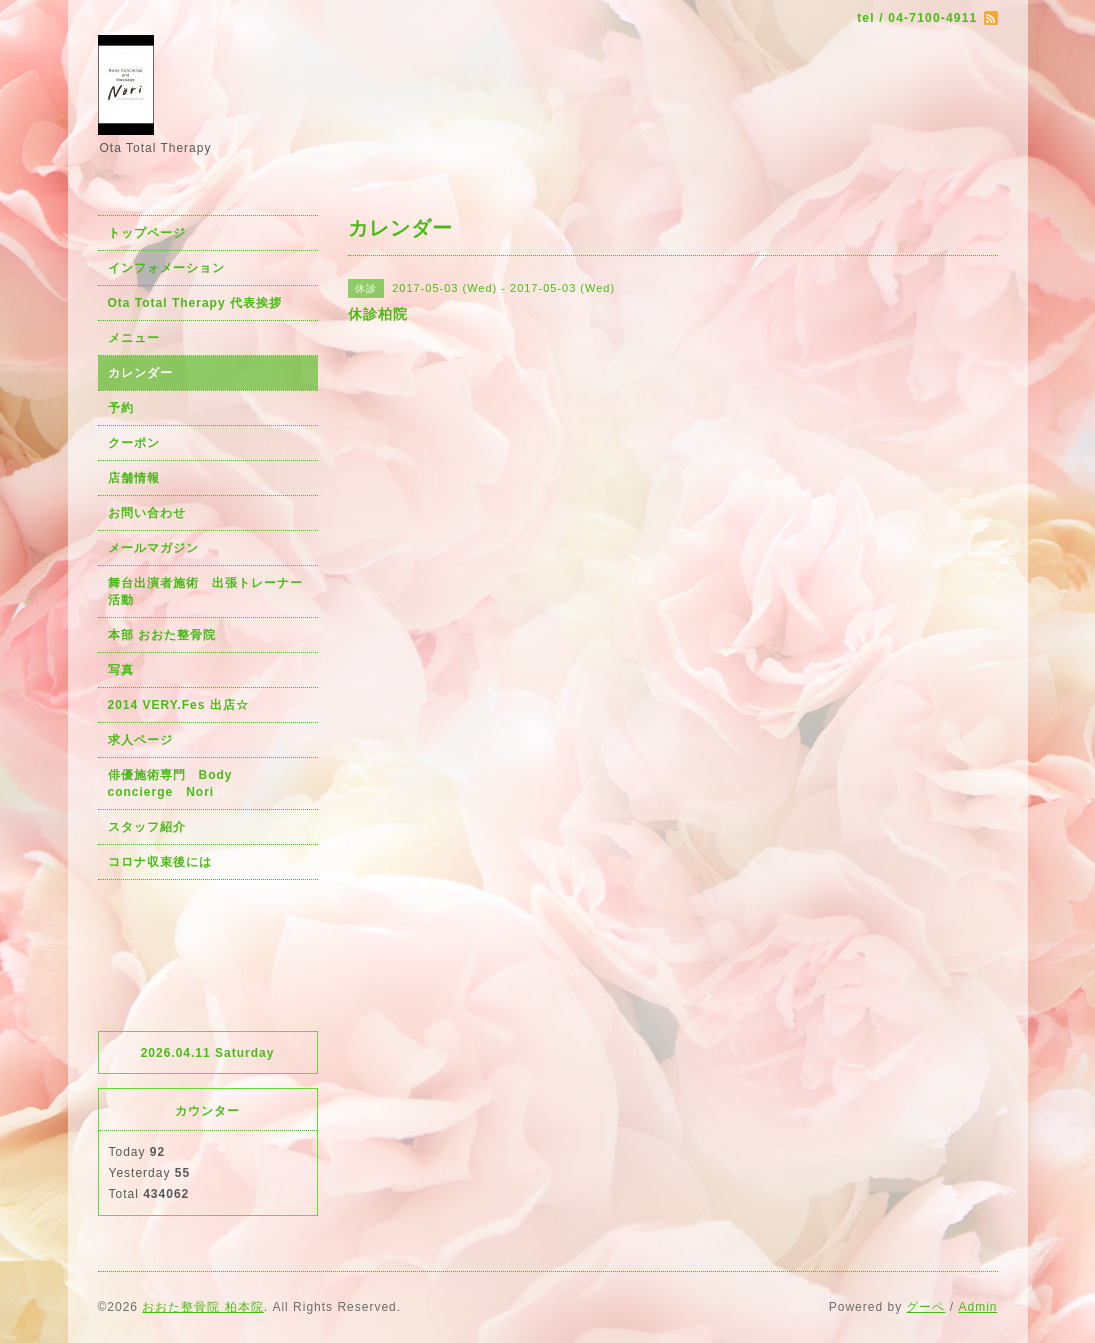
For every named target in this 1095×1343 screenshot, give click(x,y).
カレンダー (140, 373)
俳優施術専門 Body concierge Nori (177, 783)
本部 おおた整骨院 (162, 635)
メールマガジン (153, 548)
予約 (121, 408)
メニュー (134, 338)
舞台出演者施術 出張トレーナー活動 (205, 591)
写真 (121, 670)
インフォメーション (166, 268)
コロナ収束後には (160, 862)
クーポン (134, 443)
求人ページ (140, 740)
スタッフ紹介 (147, 827)
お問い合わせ (147, 513)
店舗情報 (134, 478)
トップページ (147, 233)
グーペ (925, 1307)
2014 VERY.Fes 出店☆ (178, 705)
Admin (977, 1307)
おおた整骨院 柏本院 (202, 1307)
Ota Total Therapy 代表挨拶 (195, 303)
